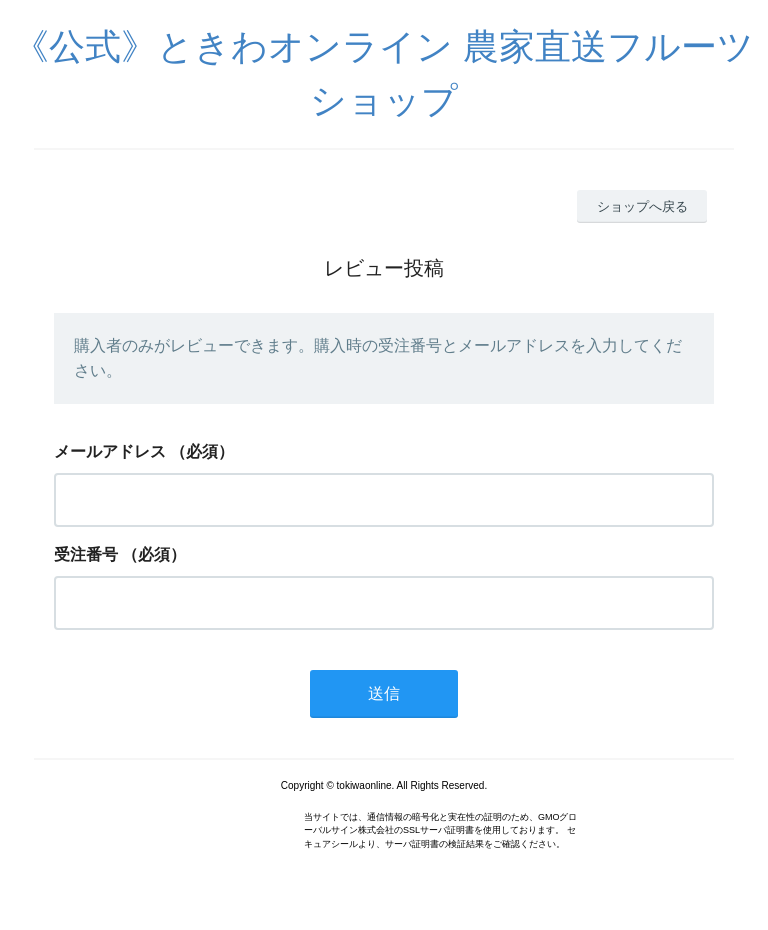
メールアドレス (110, 451)
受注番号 (86, 554)
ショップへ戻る (642, 206)
